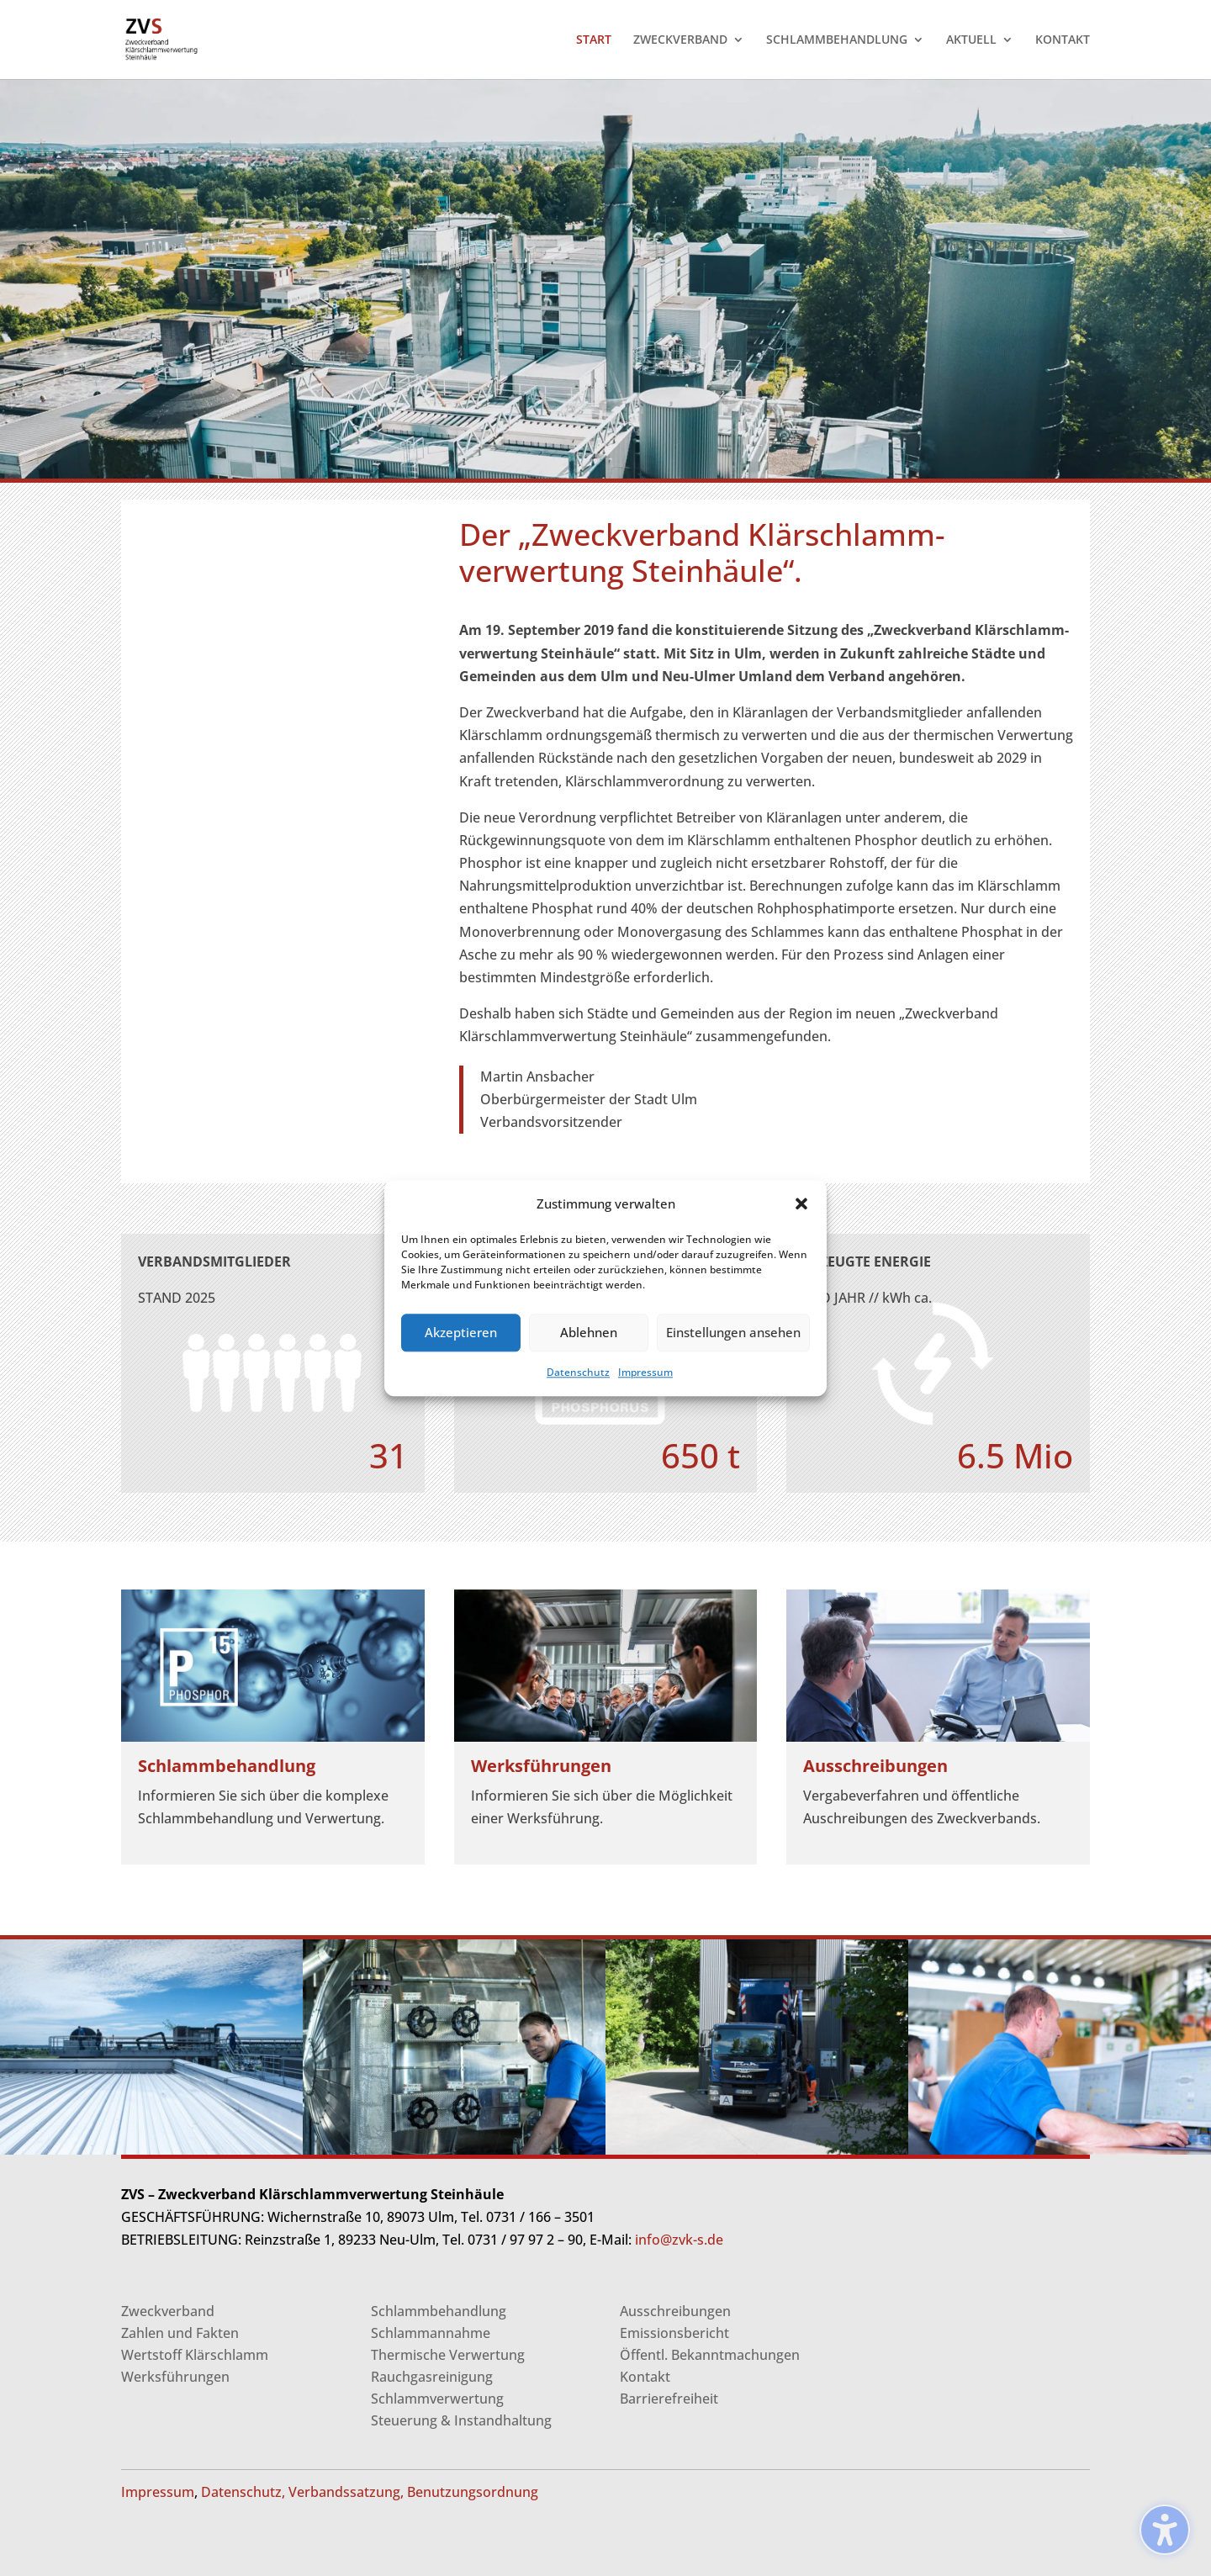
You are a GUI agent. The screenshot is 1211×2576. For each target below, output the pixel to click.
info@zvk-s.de (677, 2239)
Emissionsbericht (674, 2333)
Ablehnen (588, 1333)
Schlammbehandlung (438, 2311)
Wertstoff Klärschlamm (194, 2355)
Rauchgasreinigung (432, 2376)
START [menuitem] (593, 40)
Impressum (645, 1372)
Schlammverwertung (437, 2398)
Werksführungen (175, 2376)
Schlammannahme (430, 2333)
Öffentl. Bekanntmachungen (710, 2355)
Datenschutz (578, 1372)
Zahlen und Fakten (180, 2333)
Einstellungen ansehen (733, 1333)
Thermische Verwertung (448, 2355)
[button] (801, 1203)
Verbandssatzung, (346, 2492)
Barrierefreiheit (669, 2398)
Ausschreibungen (675, 2311)
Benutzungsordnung (472, 2492)
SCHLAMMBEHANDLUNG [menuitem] (836, 40)
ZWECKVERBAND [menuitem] (680, 40)
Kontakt (645, 2376)
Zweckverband (167, 2311)
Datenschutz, (243, 2492)
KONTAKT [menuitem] (1062, 40)
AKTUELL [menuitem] (971, 40)
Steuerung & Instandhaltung (461, 2420)
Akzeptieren (461, 1333)
